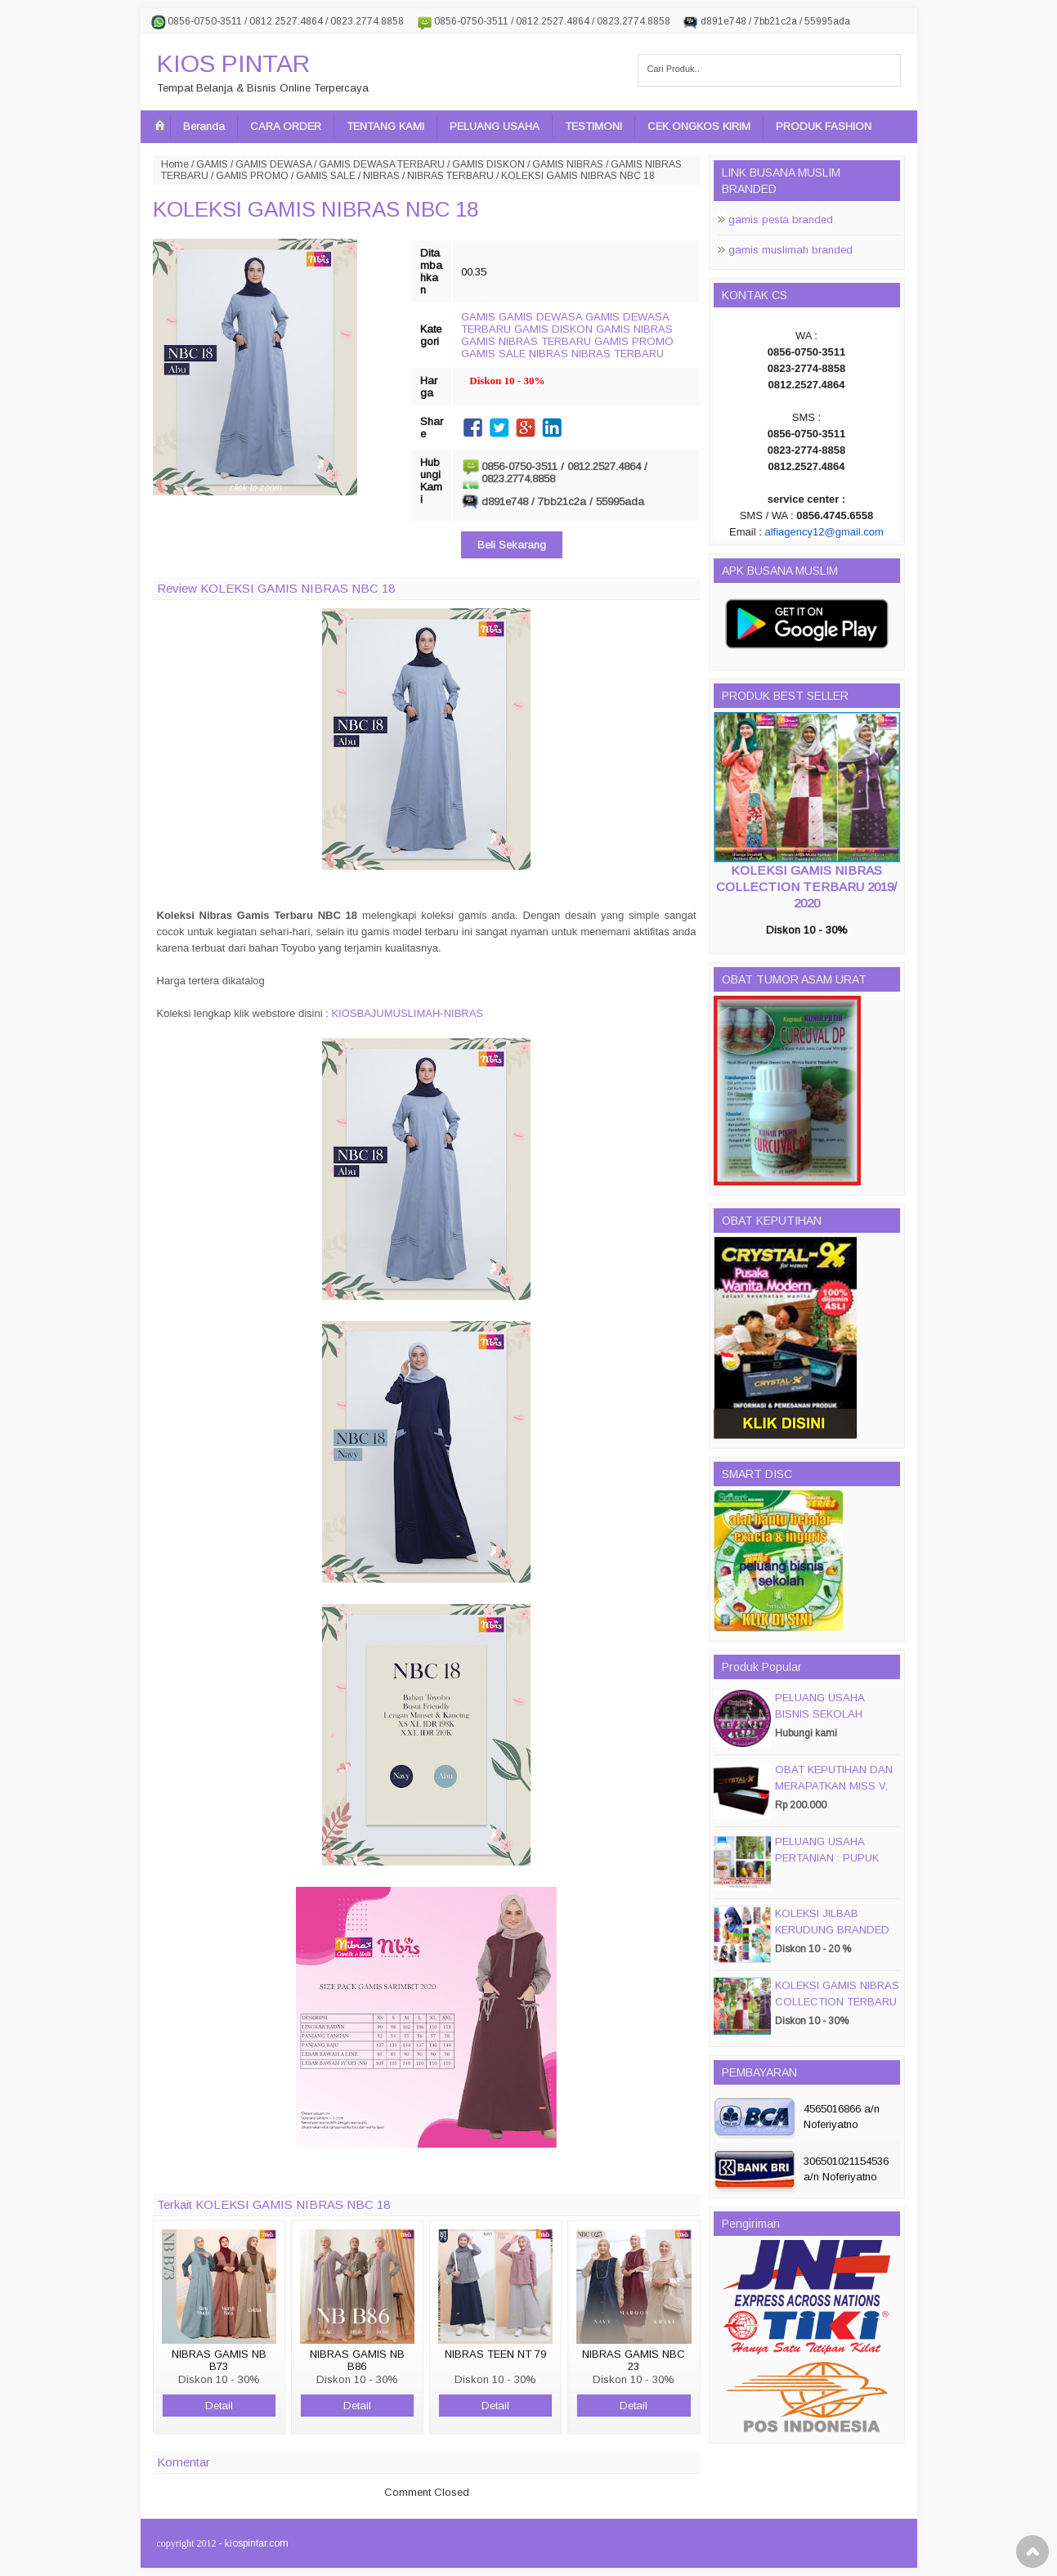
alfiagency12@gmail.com (823, 532)
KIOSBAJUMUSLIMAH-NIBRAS (407, 1013)
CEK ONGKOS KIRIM (698, 126)
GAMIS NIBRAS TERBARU (526, 341)
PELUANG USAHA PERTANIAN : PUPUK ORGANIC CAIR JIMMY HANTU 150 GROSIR (832, 1866)
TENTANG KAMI (385, 126)
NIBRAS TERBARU (450, 175)
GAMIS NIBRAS (567, 164)
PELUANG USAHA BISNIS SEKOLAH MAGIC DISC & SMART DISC (833, 1722)
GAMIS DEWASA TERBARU (382, 164)
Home (175, 164)
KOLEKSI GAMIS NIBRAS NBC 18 (315, 209)
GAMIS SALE (326, 175)
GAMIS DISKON (488, 164)
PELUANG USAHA (495, 126)
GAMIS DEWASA (273, 164)
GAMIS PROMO (252, 175)
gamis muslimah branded (790, 250)
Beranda (204, 126)
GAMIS (212, 164)
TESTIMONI (593, 126)
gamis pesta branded (780, 219)
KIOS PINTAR (233, 63)
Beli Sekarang (511, 545)
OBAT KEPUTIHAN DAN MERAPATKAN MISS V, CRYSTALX (834, 1785)
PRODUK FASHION (823, 126)
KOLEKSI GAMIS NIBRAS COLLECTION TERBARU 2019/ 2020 (806, 886)
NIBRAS (381, 175)
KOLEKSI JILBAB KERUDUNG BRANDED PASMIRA (832, 1929)
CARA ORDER (285, 126)
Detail (219, 2405)
